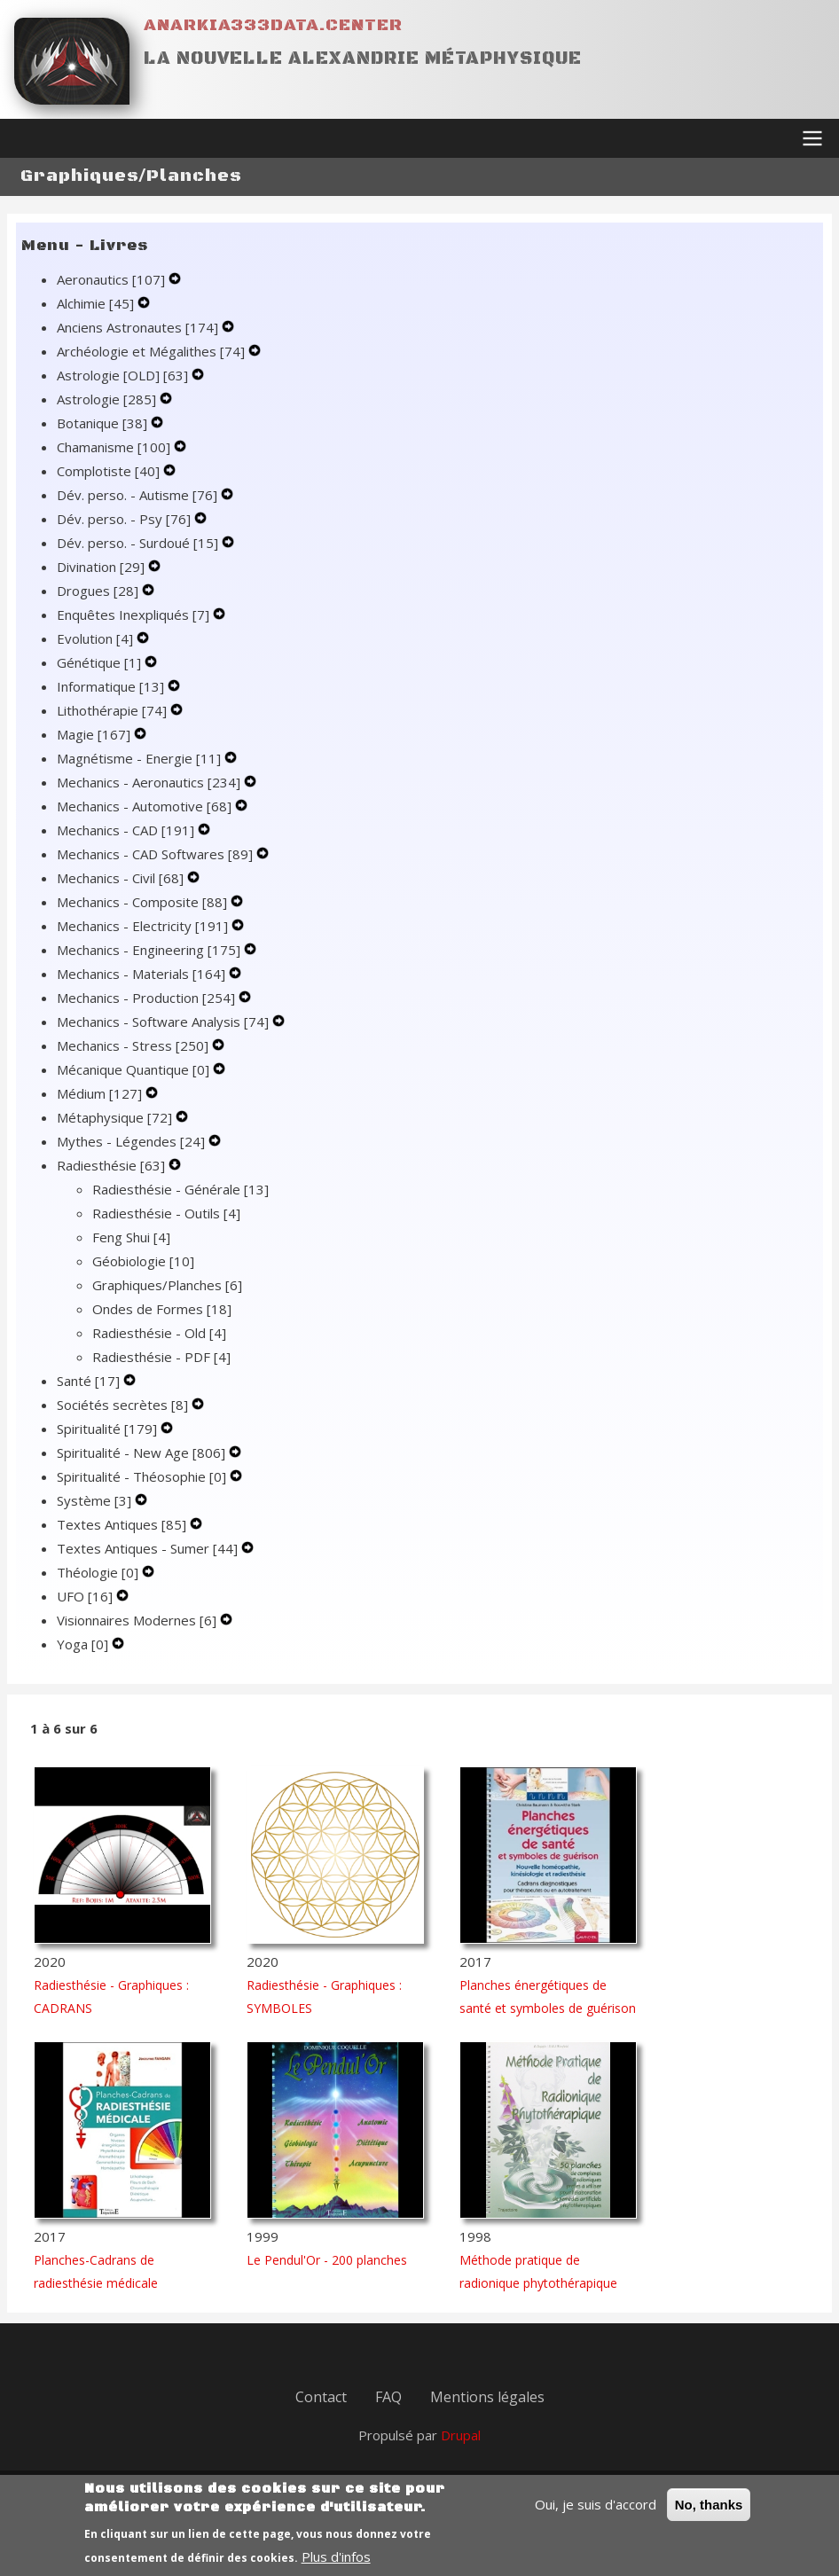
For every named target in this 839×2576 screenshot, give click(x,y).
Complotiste (110, 471)
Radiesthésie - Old (159, 1333)
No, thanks (709, 2515)
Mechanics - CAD (127, 830)
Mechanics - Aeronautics (150, 782)
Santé (90, 1381)
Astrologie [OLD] (124, 375)
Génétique (101, 662)
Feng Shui (131, 1237)
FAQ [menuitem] (388, 2397)
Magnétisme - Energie (140, 758)
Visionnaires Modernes (138, 1620)
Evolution (97, 638)
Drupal (461, 2435)
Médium (101, 1093)
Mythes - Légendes (132, 1141)
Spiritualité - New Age (143, 1452)
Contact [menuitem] (321, 2397)
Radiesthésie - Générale (180, 1189)
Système (96, 1500)
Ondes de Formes (161, 1309)
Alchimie (97, 303)
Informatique (112, 686)
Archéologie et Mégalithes (152, 351)
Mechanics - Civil (122, 878)
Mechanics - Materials (143, 974)
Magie (95, 734)
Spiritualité (109, 1428)
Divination (102, 566)
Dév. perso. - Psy (125, 519)
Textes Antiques (123, 1524)
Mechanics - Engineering (150, 950)
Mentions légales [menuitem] (487, 2397)
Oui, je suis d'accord (595, 2515)
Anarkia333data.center (273, 25)
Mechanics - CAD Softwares (156, 854)
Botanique (104, 423)
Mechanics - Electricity (144, 926)
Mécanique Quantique (135, 1069)
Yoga (84, 1644)
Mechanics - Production (148, 997)
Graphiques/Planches (167, 1285)
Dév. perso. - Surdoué (139, 543)
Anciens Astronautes (139, 327)
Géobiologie (143, 1261)
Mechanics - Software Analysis (164, 1021)
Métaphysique (116, 1117)
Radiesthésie (113, 1165)
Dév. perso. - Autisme (139, 495)
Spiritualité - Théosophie (143, 1476)
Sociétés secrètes (124, 1404)
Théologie (99, 1572)
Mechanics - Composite (144, 902)
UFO (86, 1596)
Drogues (99, 590)
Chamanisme (115, 447)
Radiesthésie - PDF (161, 1357)
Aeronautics (113, 279)
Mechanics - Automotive (146, 806)
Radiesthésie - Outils (166, 1213)
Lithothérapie (113, 710)
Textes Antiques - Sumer (149, 1548)
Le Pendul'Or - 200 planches (327, 2259)
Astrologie (108, 399)
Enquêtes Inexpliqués (135, 614)
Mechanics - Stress (134, 1045)
